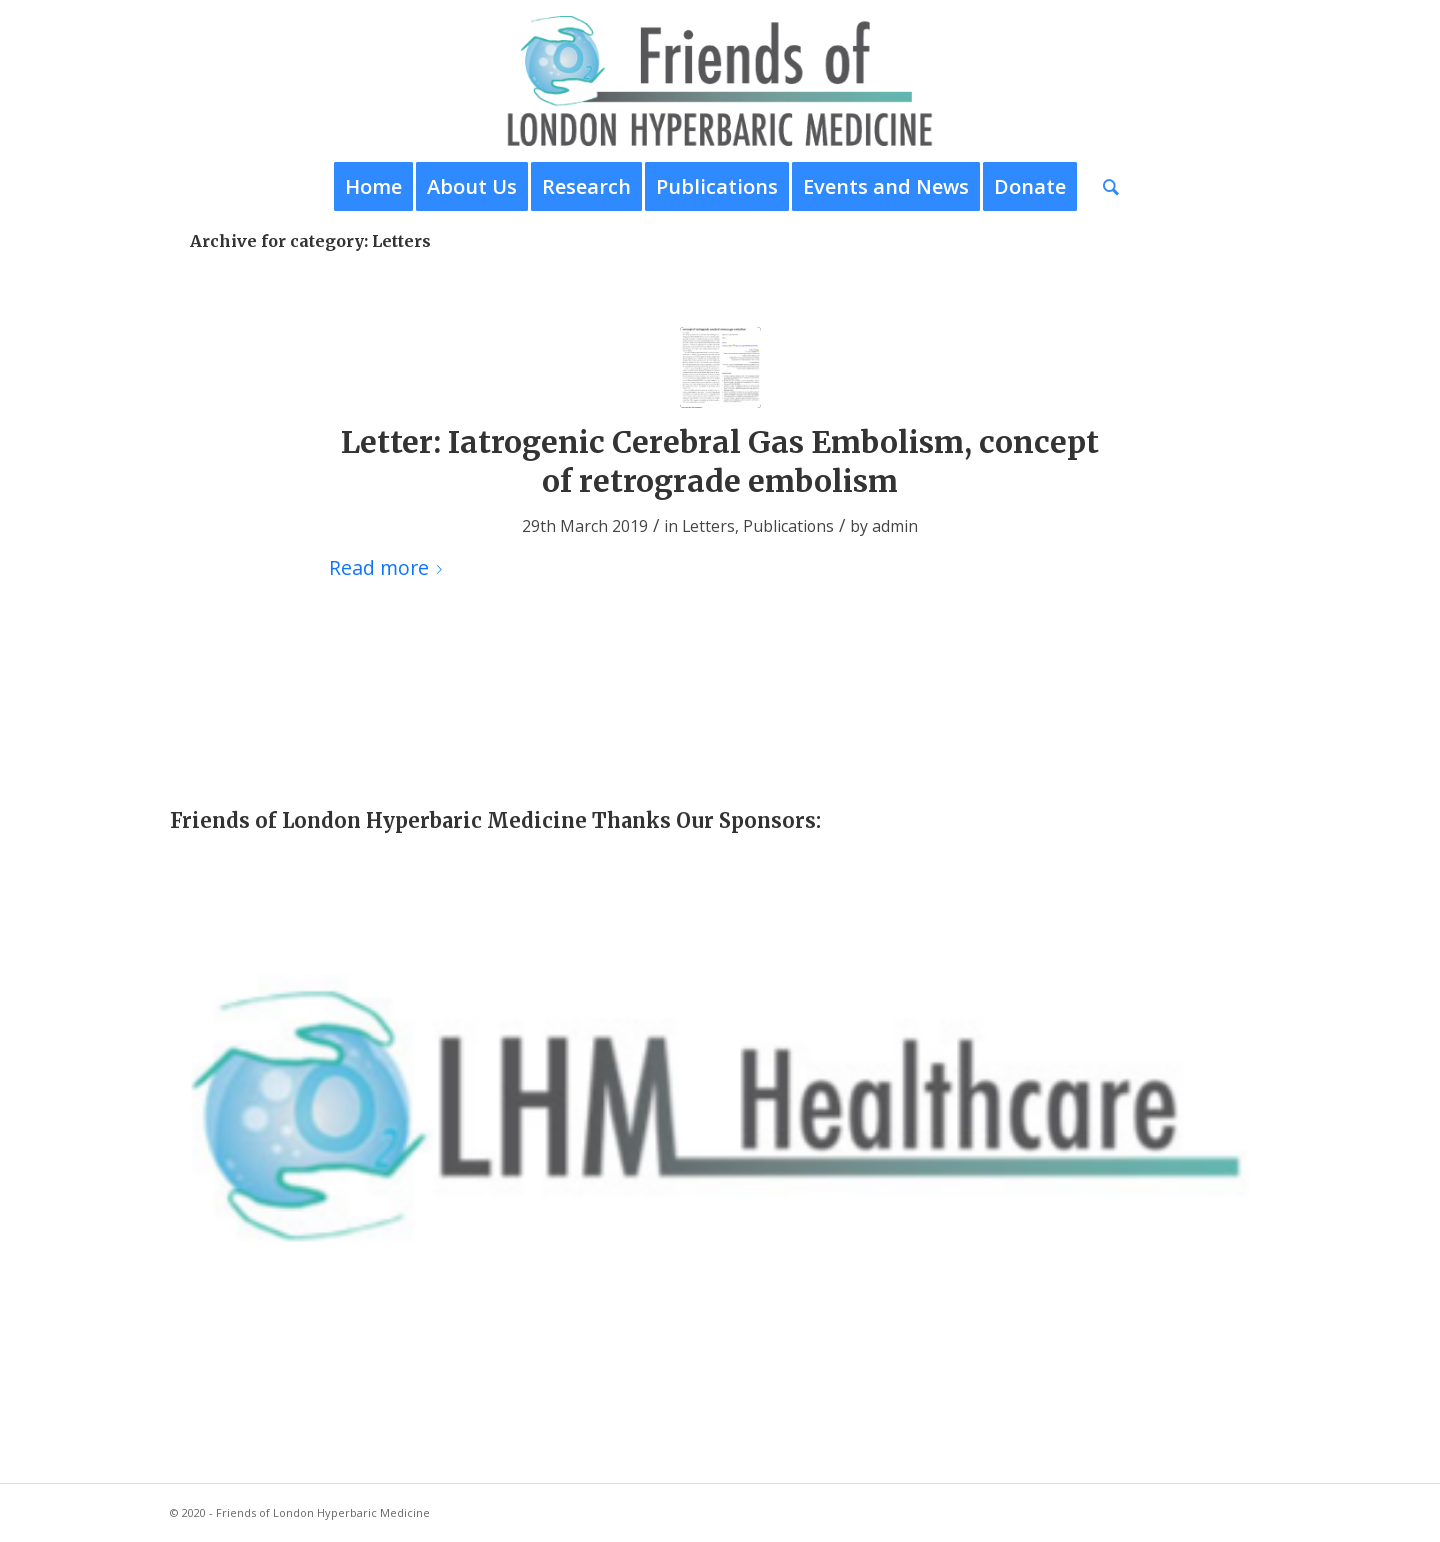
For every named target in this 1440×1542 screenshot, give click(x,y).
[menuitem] (373, 187)
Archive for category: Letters (310, 241)
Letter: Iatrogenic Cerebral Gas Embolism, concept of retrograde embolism (720, 461)
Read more (389, 567)
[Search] (1104, 187)
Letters (708, 526)
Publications (788, 526)
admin (895, 526)
